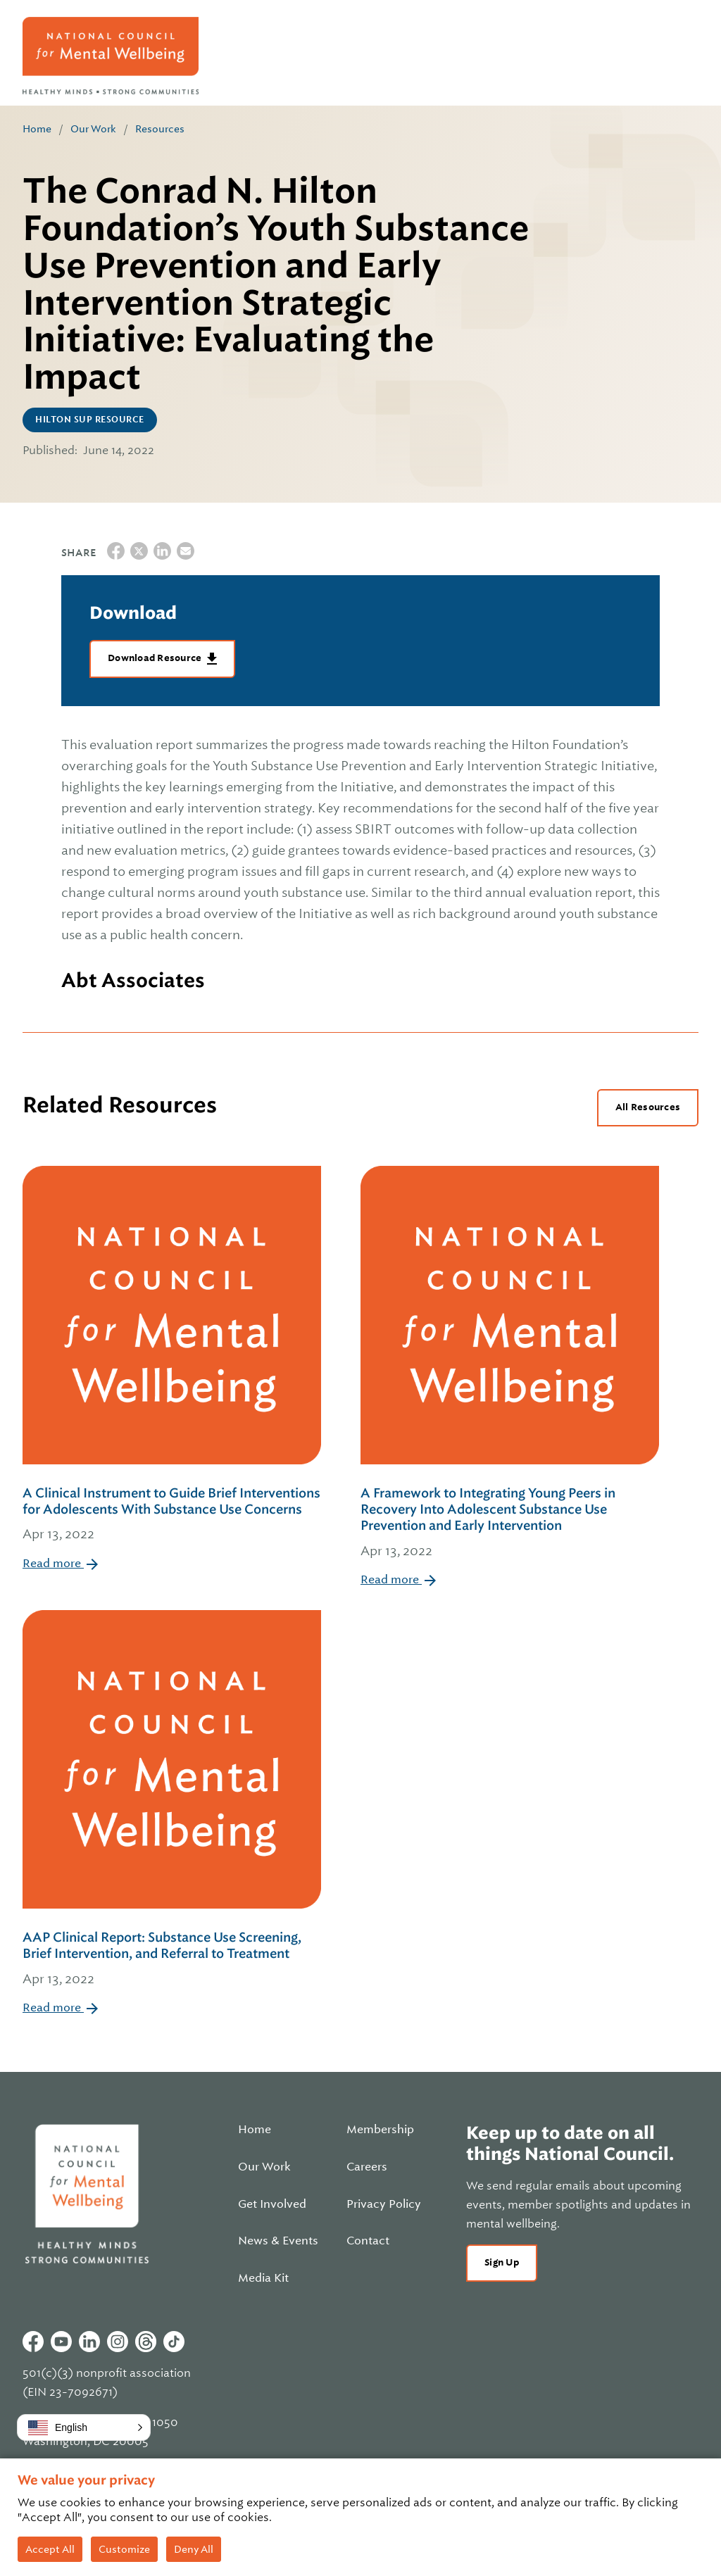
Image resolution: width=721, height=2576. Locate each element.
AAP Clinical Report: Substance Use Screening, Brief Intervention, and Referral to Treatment (172, 1959)
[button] (84, 2427)
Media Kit (263, 2278)
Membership (380, 2130)
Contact (367, 2241)
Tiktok (173, 2341)
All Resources (647, 1107)
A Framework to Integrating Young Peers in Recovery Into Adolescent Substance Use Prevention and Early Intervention (509, 1523)
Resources (159, 128)
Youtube (61, 2341)
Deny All (193, 2549)
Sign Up (501, 2262)
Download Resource (156, 658)
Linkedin (89, 2341)
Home (37, 128)
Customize (124, 2549)
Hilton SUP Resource (89, 419)
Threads (145, 2341)
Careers (366, 2167)
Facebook (33, 2341)
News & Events (278, 2241)
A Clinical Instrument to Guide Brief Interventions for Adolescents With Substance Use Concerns (172, 1515)
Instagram (117, 2341)
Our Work (93, 128)
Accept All (50, 2549)
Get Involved (272, 2204)
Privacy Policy (383, 2204)
